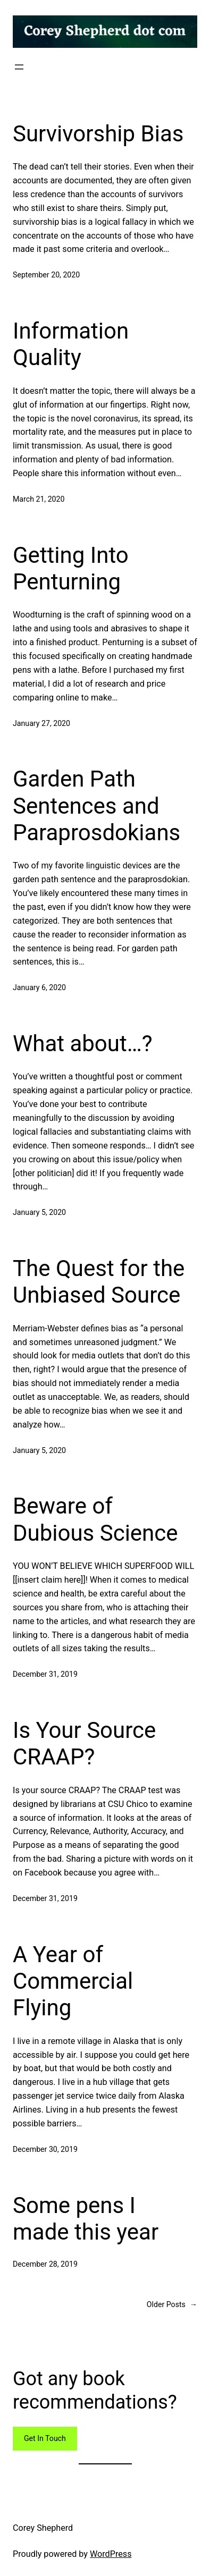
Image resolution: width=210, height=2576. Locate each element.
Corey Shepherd (43, 2528)
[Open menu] (19, 67)
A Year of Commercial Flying (73, 1981)
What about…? (83, 1044)
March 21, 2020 (38, 499)
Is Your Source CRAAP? (84, 1743)
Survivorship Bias (98, 134)
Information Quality (71, 344)
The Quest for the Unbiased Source (98, 1281)
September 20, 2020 (46, 275)
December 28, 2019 (45, 2264)
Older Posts (172, 2305)
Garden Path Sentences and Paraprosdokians (96, 806)
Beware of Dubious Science (95, 1519)
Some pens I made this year (85, 2218)
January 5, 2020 (39, 1212)
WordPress (111, 2554)
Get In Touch (45, 2438)
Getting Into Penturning (71, 568)
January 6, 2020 (39, 987)
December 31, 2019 (45, 1674)
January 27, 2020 (41, 723)
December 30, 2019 (45, 2149)
